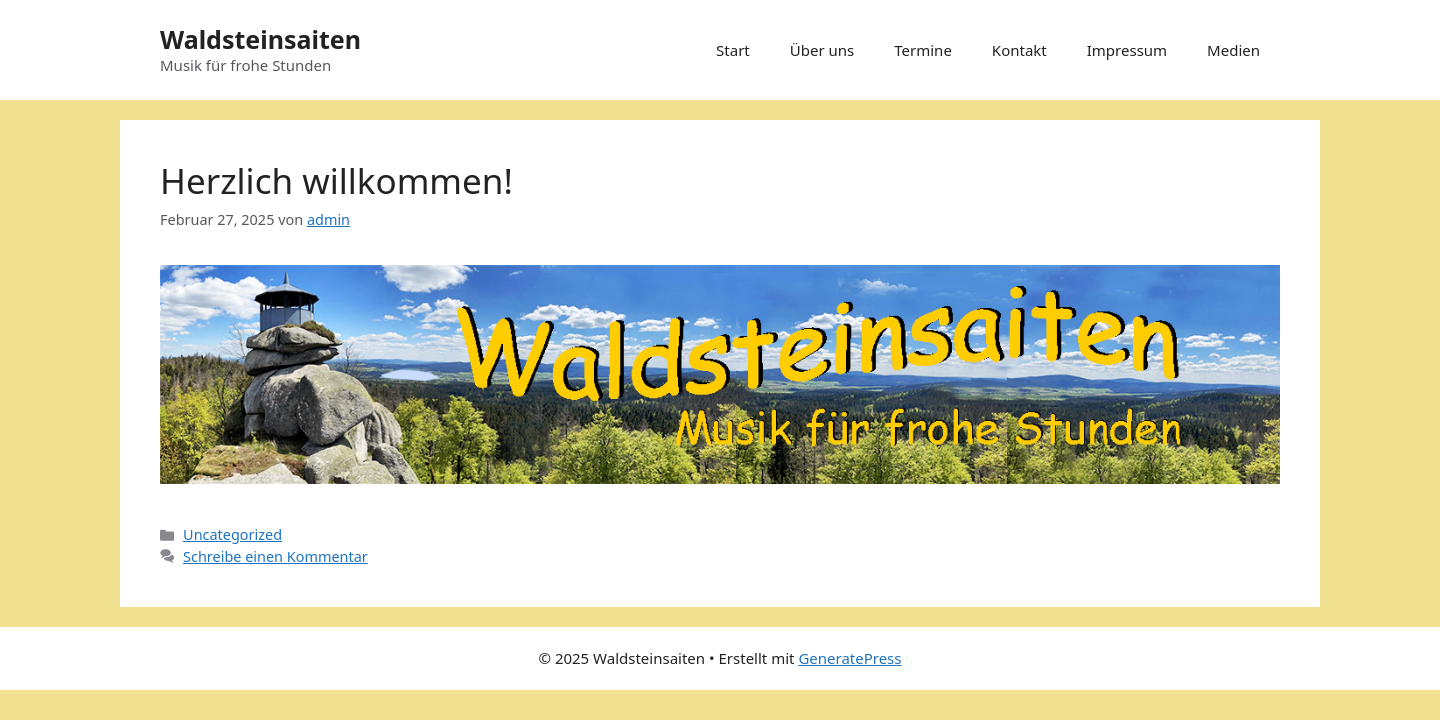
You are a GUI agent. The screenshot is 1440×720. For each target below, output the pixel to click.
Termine (923, 50)
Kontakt (1019, 50)
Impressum (1127, 50)
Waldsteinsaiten (260, 39)
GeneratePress (849, 658)
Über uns (822, 50)
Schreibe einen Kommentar (275, 556)
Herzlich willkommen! (336, 180)
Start (733, 50)
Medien (1233, 50)
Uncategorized (232, 534)
